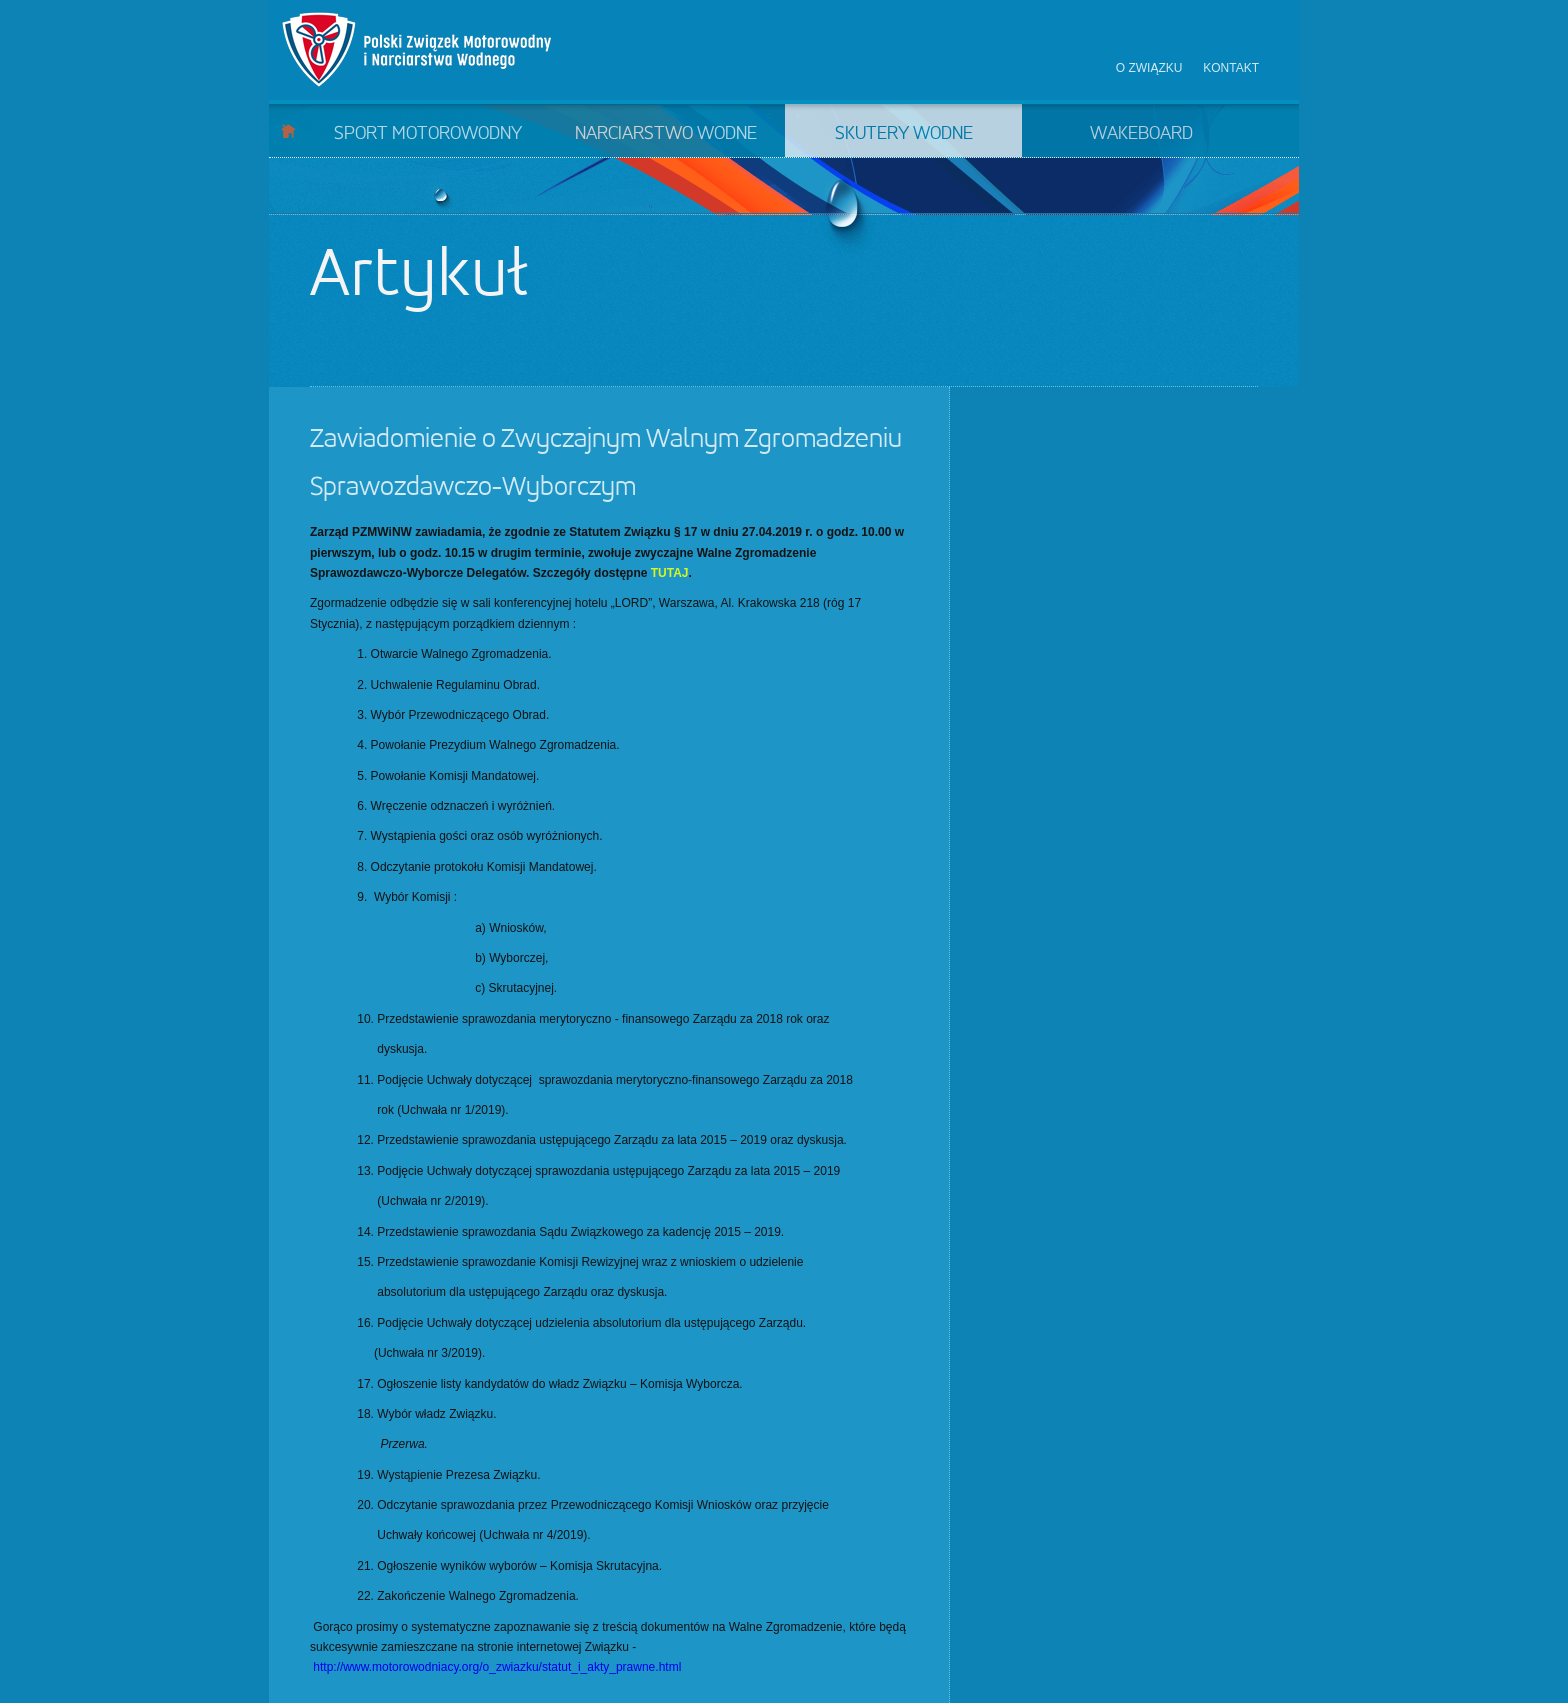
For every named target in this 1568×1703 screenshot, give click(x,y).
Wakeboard (1141, 134)
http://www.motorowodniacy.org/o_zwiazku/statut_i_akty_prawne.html (497, 1667)
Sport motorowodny (428, 134)
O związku (1149, 68)
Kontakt (1231, 68)
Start (288, 130)
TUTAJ (670, 573)
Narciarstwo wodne (666, 134)
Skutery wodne (904, 134)
